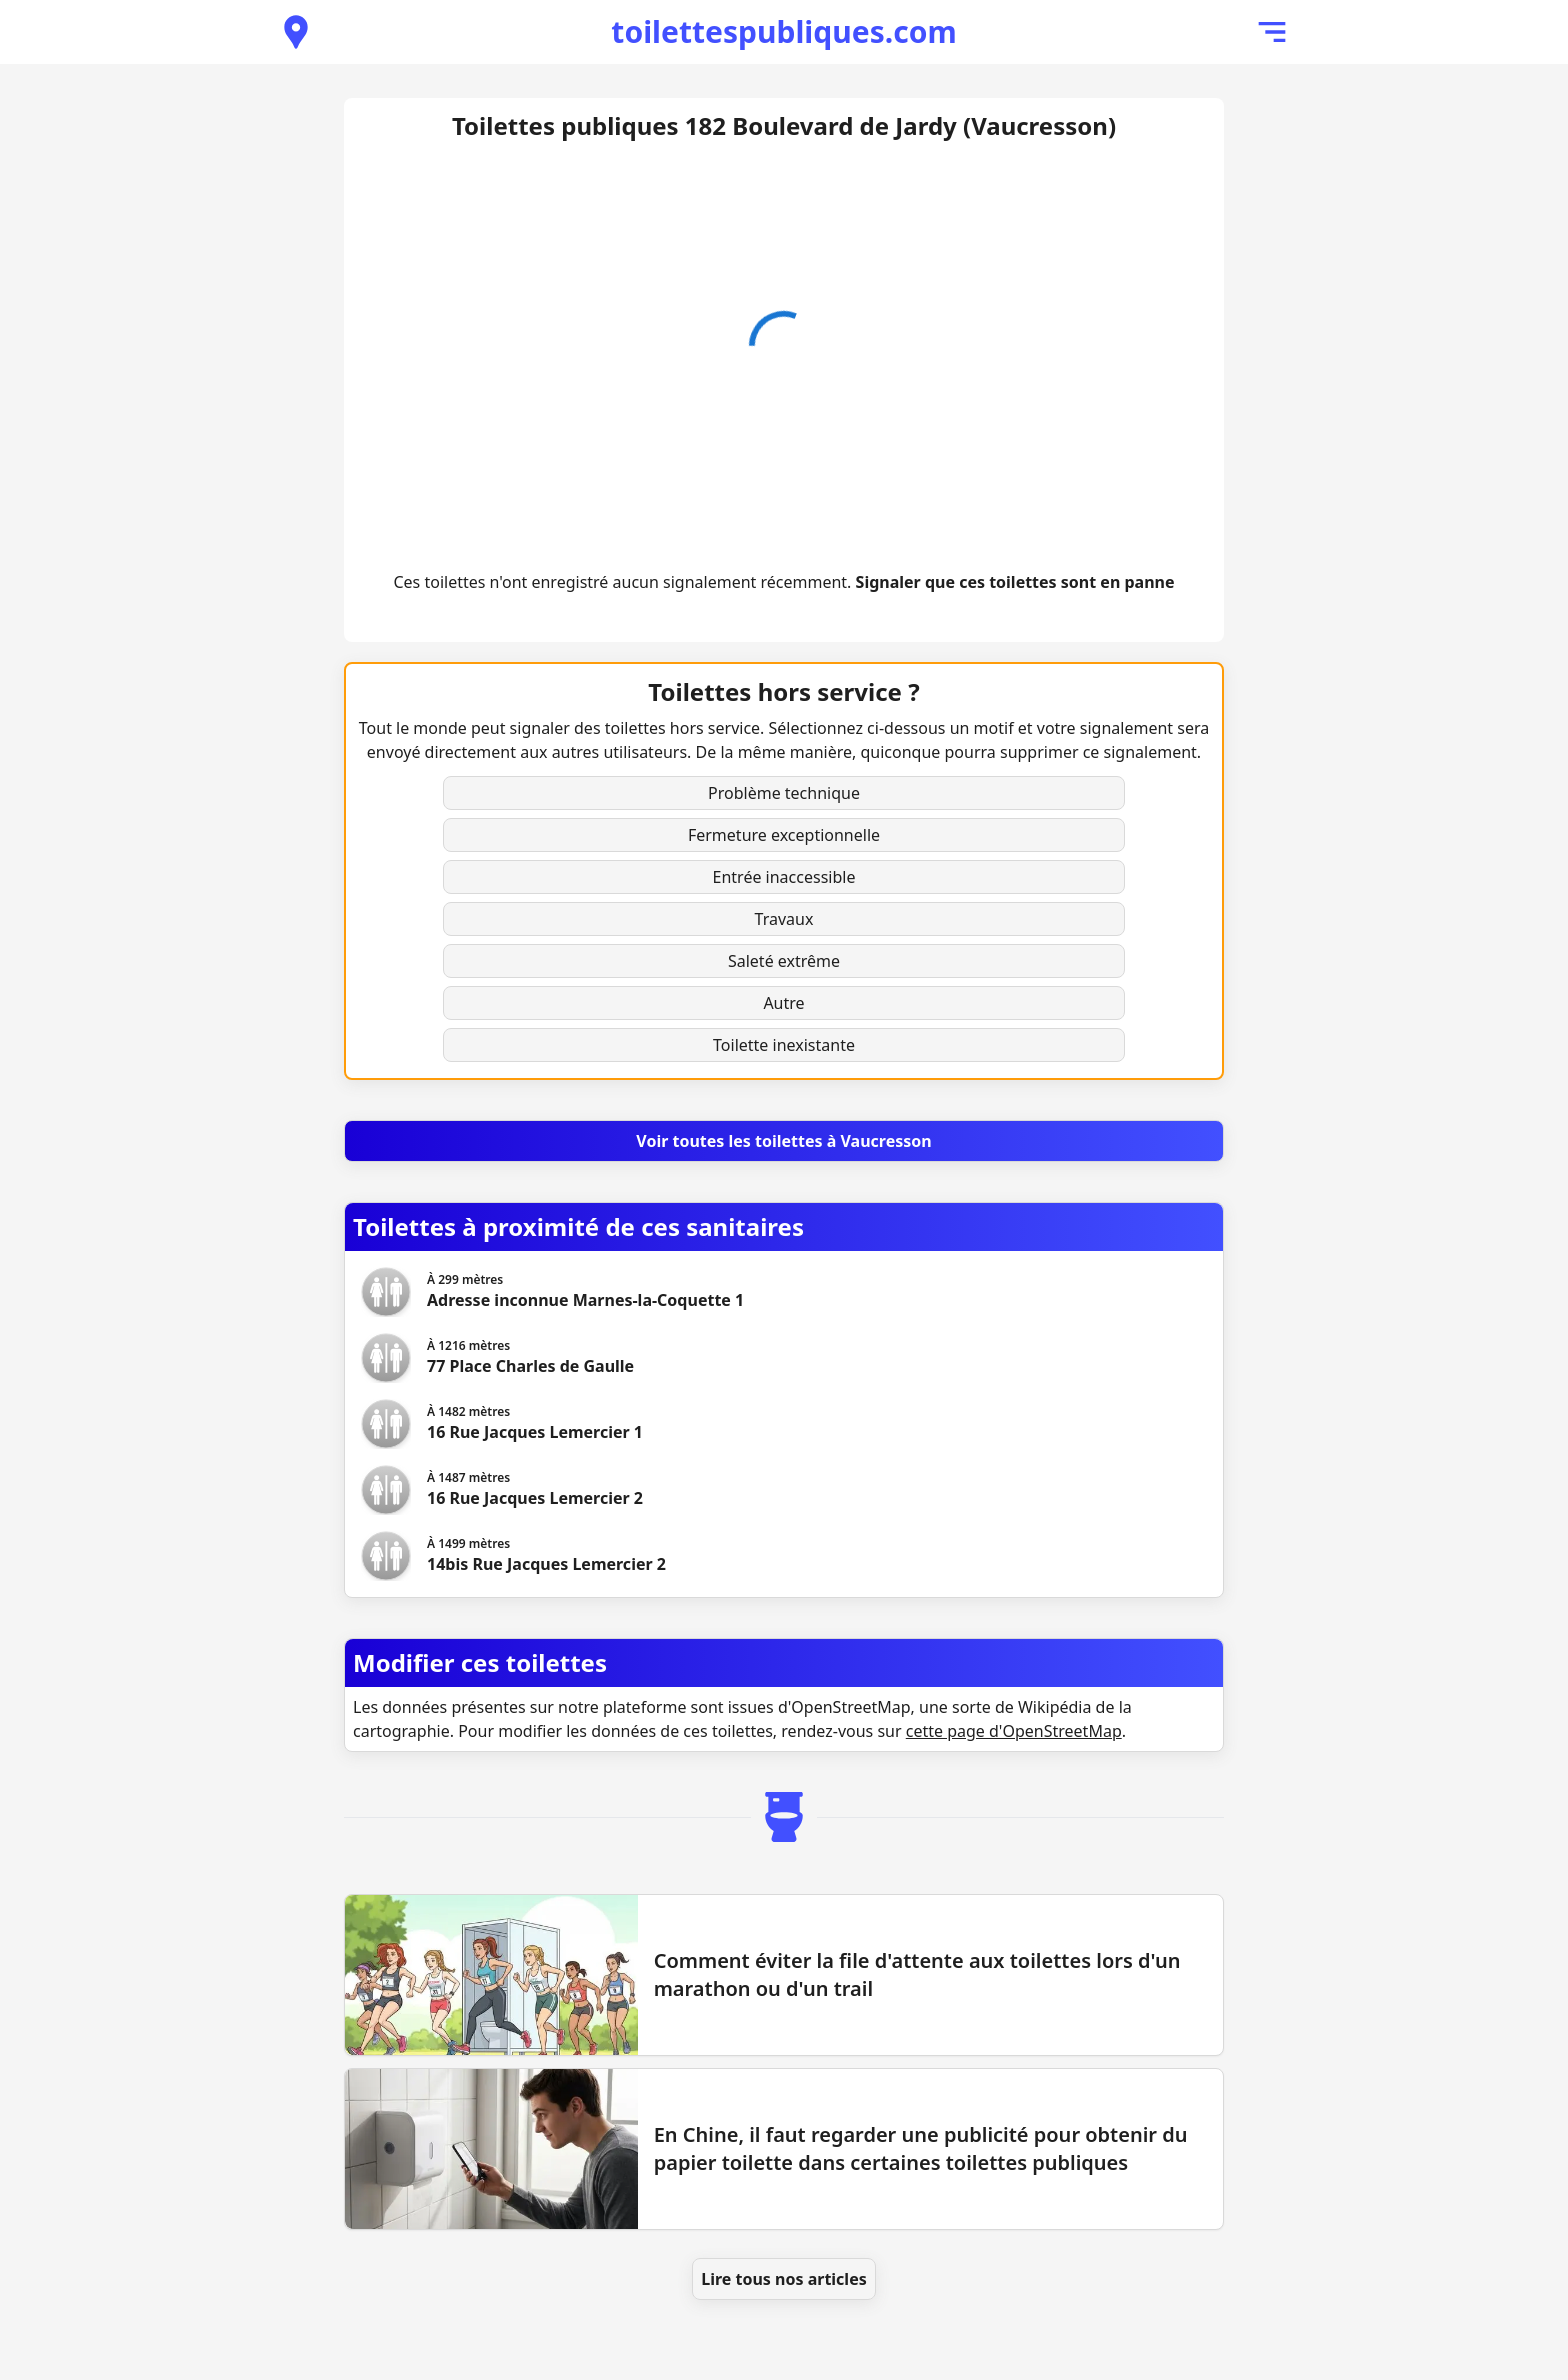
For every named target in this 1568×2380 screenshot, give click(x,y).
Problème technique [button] (784, 793)
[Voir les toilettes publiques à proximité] (296, 32)
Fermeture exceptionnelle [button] (784, 835)
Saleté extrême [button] (784, 961)
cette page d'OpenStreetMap (1014, 1731)
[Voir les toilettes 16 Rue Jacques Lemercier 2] (535, 1490)
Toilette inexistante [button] (784, 1045)
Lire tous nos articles (783, 2279)
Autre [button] (783, 1003)
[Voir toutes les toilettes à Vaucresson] (784, 1141)
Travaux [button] (784, 919)
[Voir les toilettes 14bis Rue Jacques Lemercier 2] (546, 1556)
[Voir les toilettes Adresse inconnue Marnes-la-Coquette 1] (585, 1292)
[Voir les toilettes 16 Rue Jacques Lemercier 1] (535, 1424)
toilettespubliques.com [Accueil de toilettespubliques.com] (783, 31)
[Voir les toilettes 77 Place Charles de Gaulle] (530, 1358)
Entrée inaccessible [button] (784, 877)
